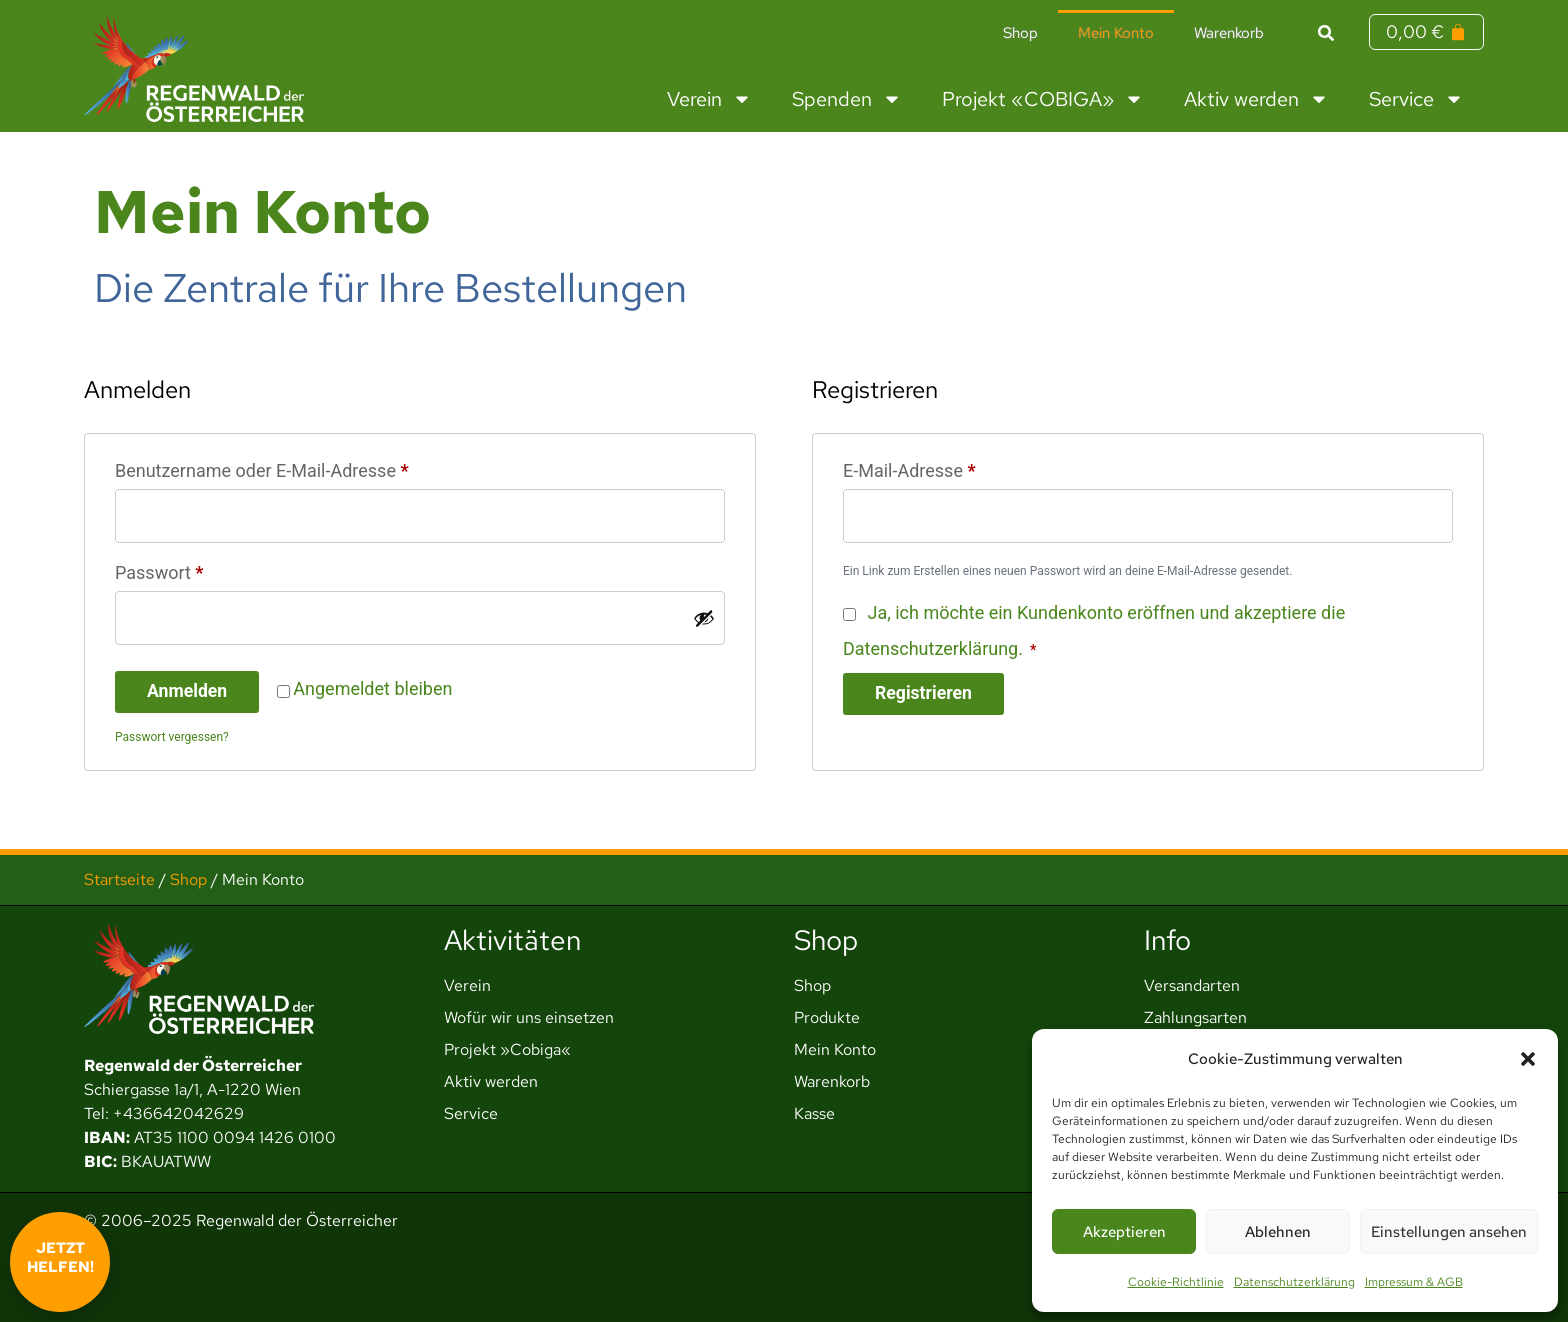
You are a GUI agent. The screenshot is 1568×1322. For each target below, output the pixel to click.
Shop (1020, 33)
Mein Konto (1116, 33)
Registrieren (924, 694)
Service (1416, 99)
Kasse (814, 1113)
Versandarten (1192, 985)
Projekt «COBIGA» (1043, 99)
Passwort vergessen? (172, 739)
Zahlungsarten (1195, 1017)
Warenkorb (1229, 33)
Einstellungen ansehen (1449, 1232)
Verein (709, 99)
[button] (1528, 1059)
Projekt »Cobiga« (507, 1049)
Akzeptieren (1124, 1232)
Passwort (205, 570)
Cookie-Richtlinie (1176, 1282)
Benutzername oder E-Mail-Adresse (307, 467)
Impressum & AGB (1414, 1282)
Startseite (119, 879)
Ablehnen (1278, 1232)
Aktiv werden (1256, 99)
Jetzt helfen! (60, 1258)
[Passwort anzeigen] (704, 620)
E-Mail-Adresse (955, 467)
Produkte (827, 1017)
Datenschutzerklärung (1294, 1282)
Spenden (847, 99)
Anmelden (188, 693)
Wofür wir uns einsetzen (529, 1017)
